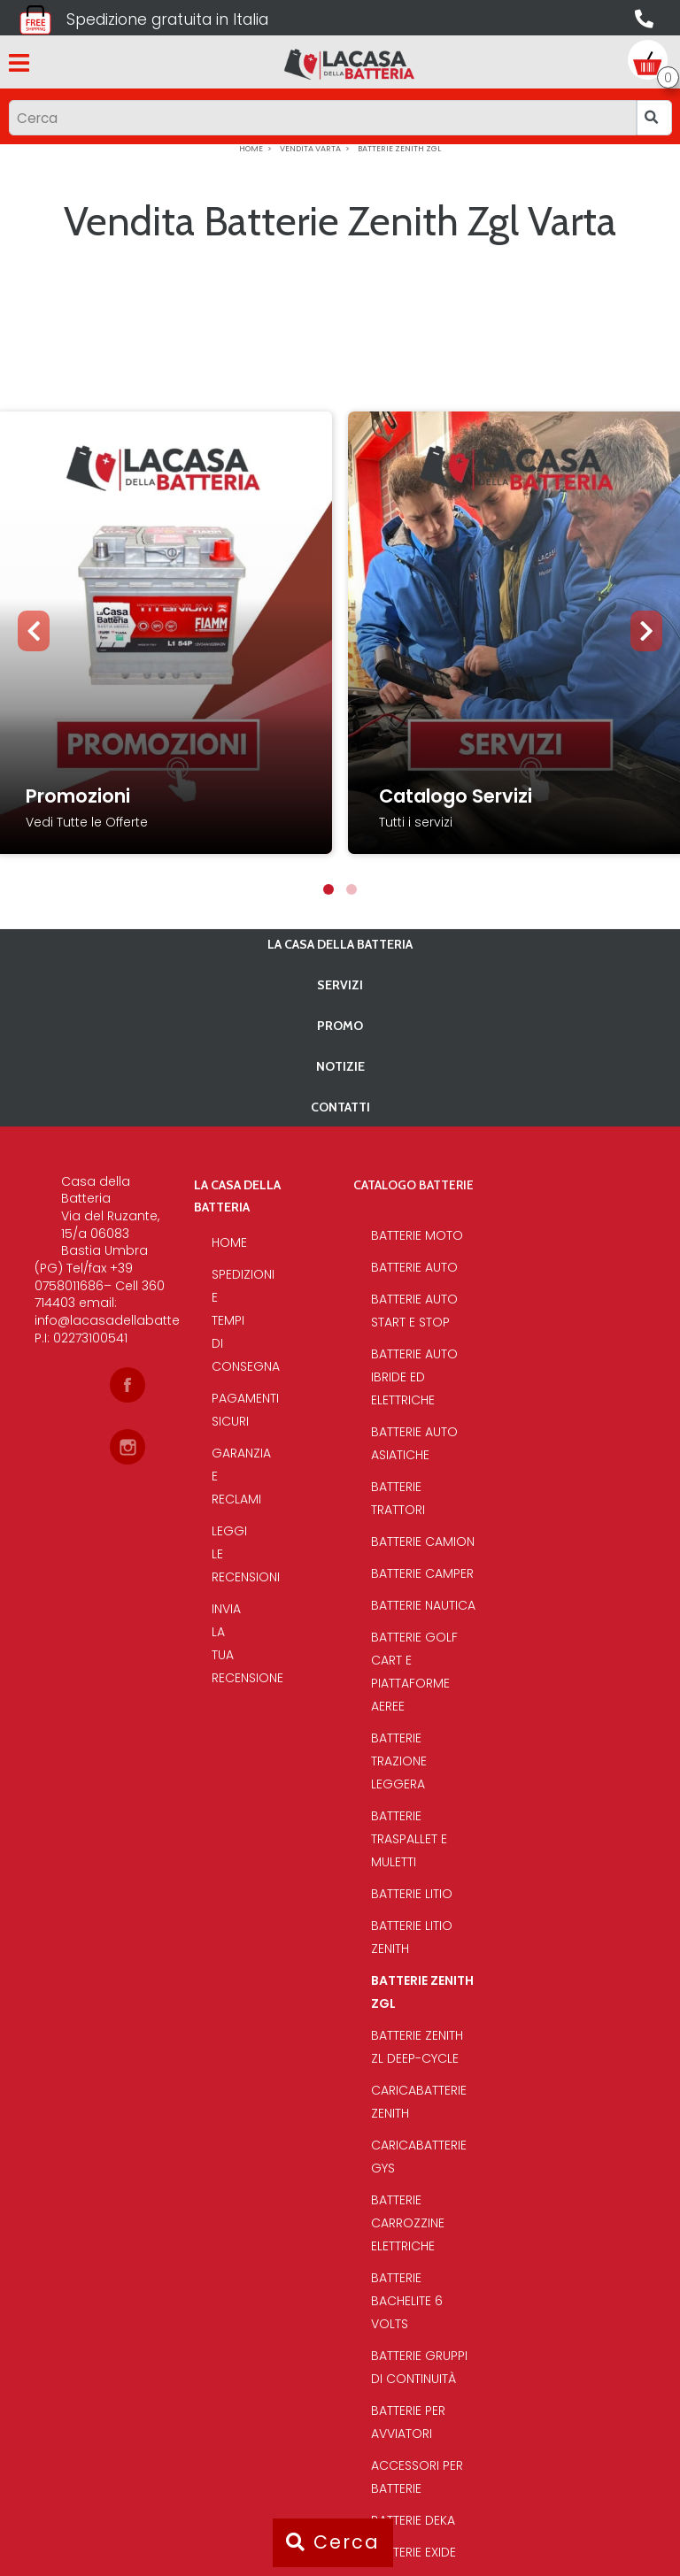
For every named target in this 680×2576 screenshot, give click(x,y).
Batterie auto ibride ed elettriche (414, 1377)
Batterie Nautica (423, 1605)
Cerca (333, 2542)
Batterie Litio (411, 1894)
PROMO (340, 1026)
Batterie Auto (414, 1267)
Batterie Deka (413, 2520)
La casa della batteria (340, 944)
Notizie (340, 1066)
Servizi (340, 985)
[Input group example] (323, 117)
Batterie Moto (417, 1235)
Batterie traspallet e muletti (409, 1839)
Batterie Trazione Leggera (399, 1761)
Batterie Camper (422, 1573)
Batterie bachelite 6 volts (407, 2301)
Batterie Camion (423, 1541)
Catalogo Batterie (413, 1185)
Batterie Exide (413, 2552)
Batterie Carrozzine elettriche (407, 2223)
